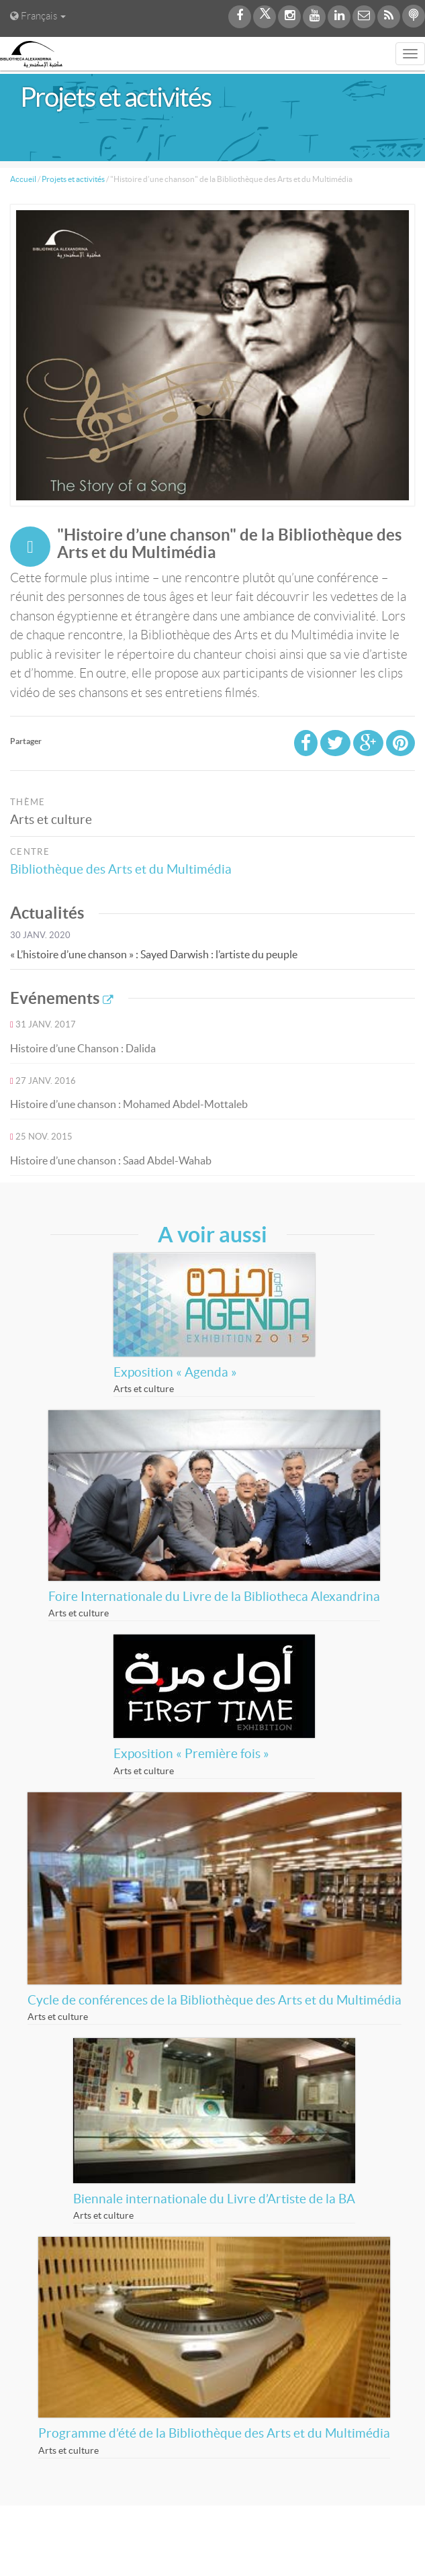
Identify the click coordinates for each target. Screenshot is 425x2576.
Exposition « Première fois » (191, 1754)
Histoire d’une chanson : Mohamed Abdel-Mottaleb (129, 1104)
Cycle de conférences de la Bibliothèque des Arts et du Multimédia (215, 2000)
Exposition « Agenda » (175, 1372)
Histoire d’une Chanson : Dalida (83, 1048)
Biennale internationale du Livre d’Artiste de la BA (214, 2199)
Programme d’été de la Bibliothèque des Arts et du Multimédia (214, 2433)
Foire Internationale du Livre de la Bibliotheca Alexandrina (214, 1597)
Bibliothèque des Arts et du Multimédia (126, 869)
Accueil (23, 179)
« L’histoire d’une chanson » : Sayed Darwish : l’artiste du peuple (153, 954)
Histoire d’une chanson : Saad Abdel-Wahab (110, 1160)
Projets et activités (73, 179)
